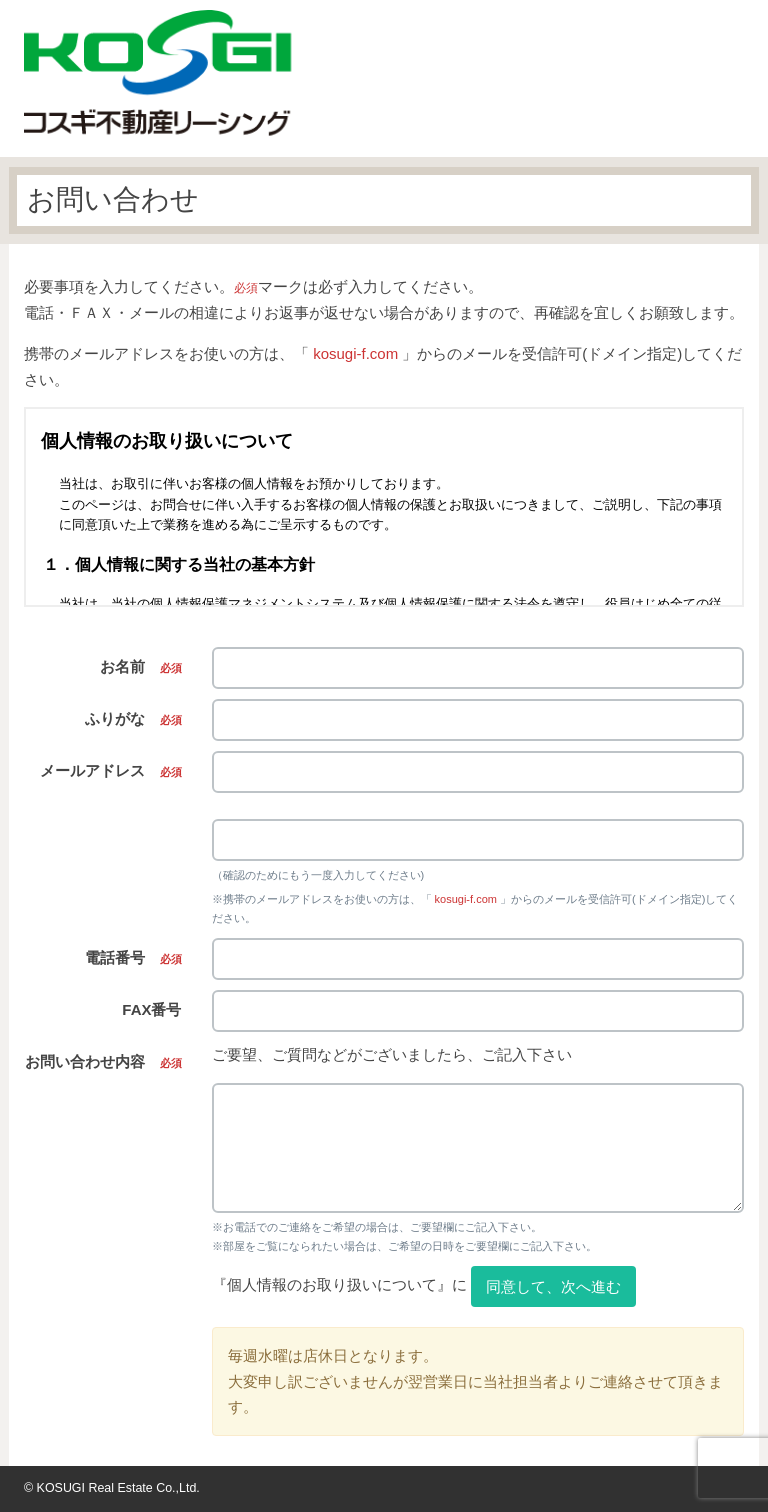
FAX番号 (151, 1009)
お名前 (141, 666)
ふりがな (133, 718)
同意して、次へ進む (553, 1286)
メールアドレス (111, 770)
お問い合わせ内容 (103, 1061)
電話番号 (133, 957)
